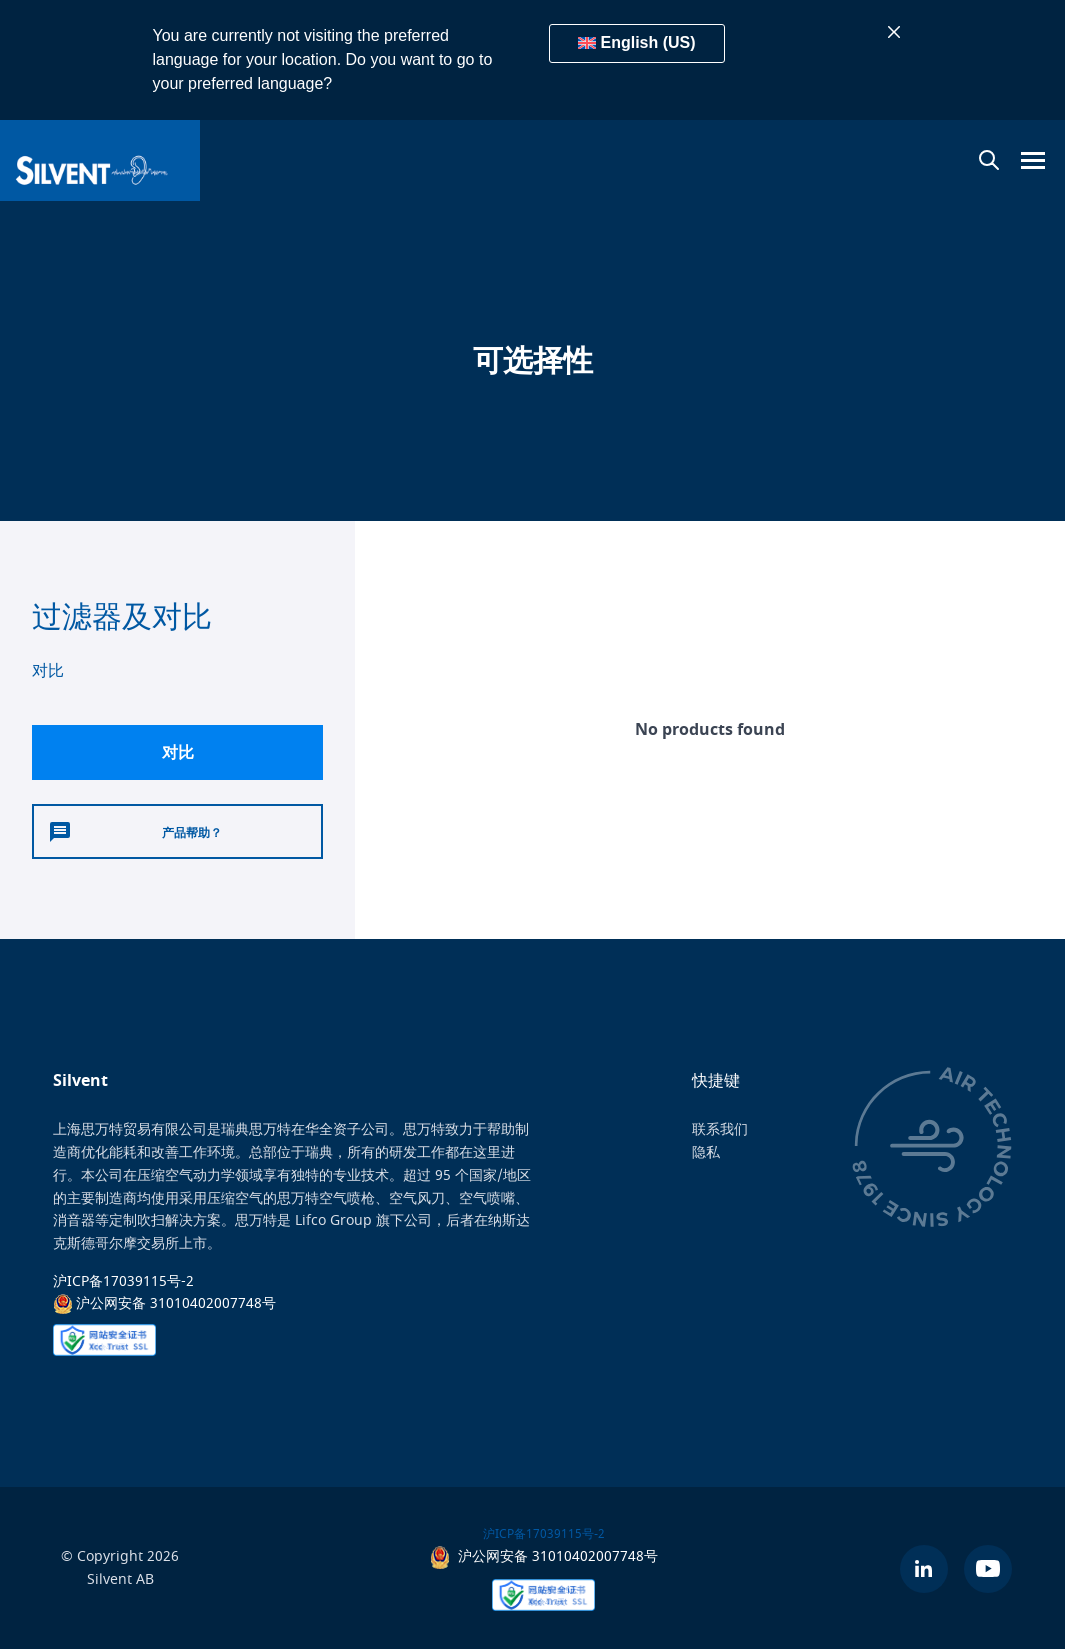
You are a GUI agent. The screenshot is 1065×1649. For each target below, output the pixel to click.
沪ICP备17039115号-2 (123, 1280)
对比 (178, 752)
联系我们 (720, 1129)
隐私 (706, 1152)
